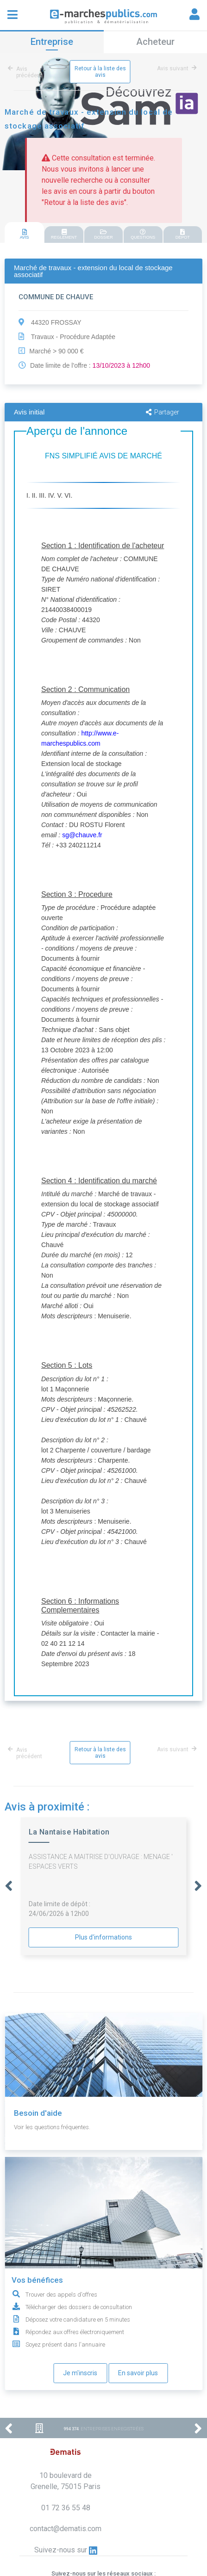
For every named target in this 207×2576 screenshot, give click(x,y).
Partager (162, 412)
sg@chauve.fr (82, 835)
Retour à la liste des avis (100, 71)
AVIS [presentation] (24, 234)
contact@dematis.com (65, 2528)
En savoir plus (138, 2373)
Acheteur (155, 41)
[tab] (24, 233)
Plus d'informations (103, 1937)
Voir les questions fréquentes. (52, 2127)
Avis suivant (176, 68)
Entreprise (52, 41)
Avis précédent (26, 72)
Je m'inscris (80, 2373)
